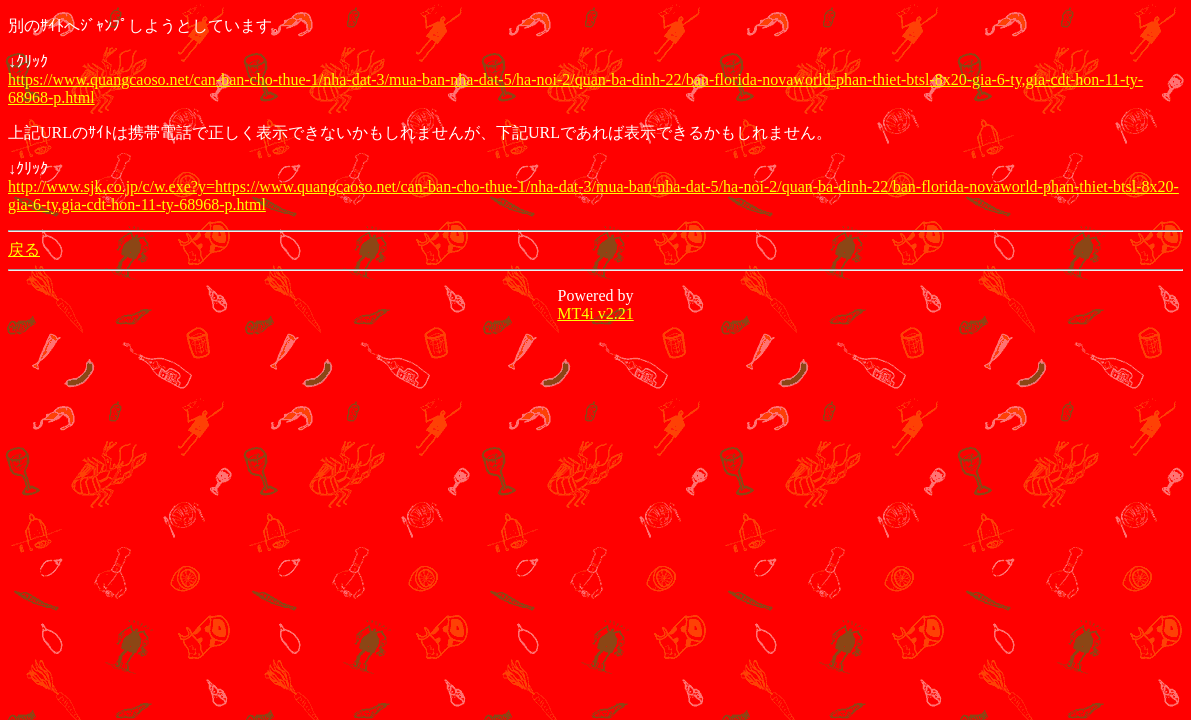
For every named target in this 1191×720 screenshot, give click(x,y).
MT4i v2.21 (595, 313)
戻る (24, 249)
